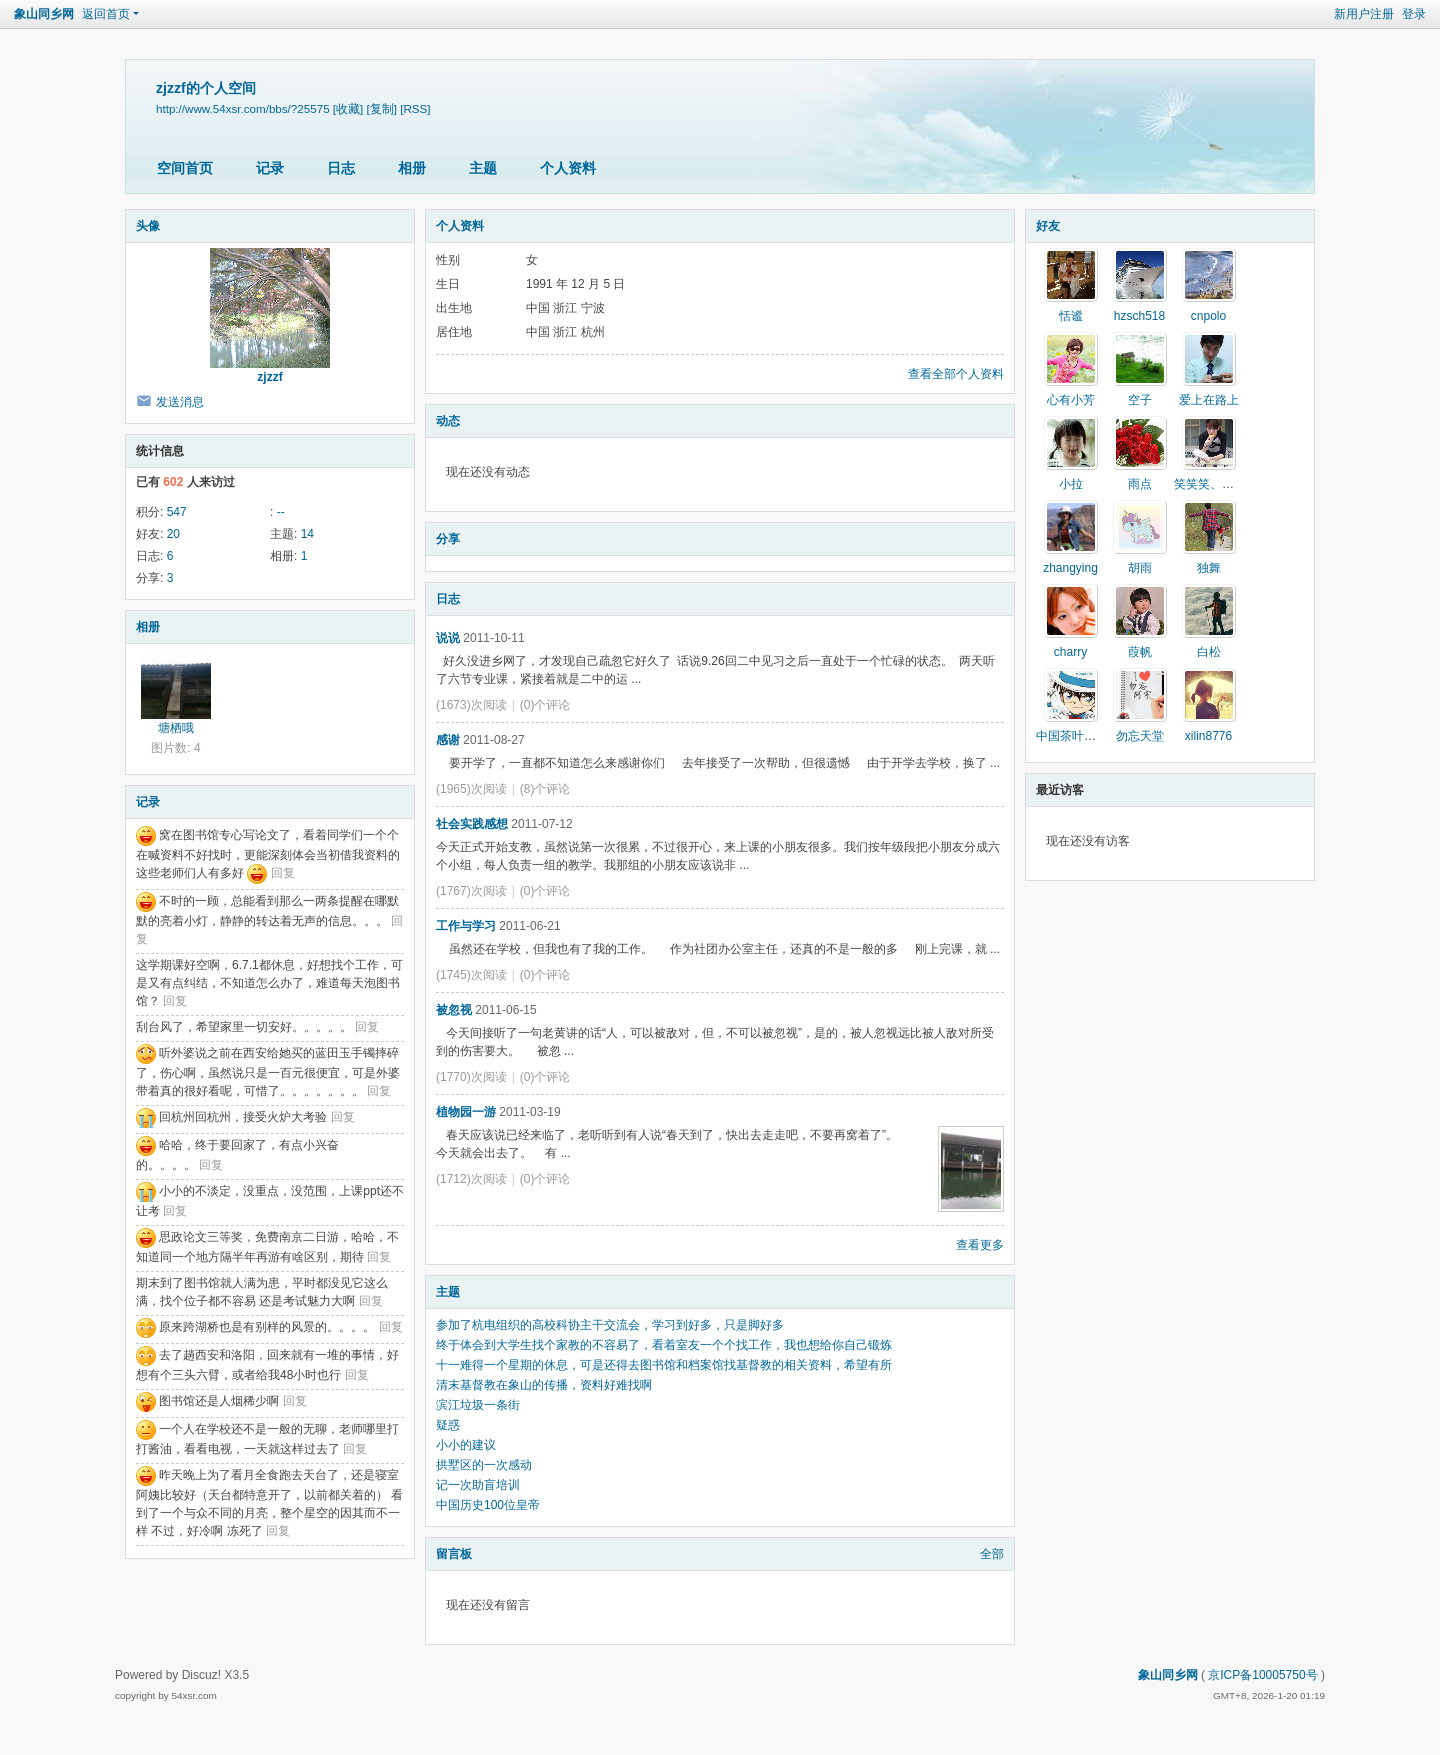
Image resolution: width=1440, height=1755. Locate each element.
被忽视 (454, 1010)
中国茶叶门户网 (1078, 736)
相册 (412, 168)
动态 (448, 421)
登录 (1414, 14)
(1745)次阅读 (471, 975)
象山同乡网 (44, 14)
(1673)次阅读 (471, 705)
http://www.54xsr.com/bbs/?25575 (243, 108)
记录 (270, 168)
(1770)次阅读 (471, 1077)
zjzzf (269, 377)
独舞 (1209, 568)
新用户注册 (1364, 14)
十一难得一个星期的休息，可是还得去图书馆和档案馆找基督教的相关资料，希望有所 (664, 1365)
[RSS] (415, 108)
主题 (483, 168)
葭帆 (1140, 652)
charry (1070, 652)
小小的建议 (466, 1445)
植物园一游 (466, 1112)
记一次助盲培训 (478, 1485)
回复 (283, 873)
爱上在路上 (1209, 400)
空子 (1140, 400)
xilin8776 (1208, 736)
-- (281, 512)
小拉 (1071, 484)
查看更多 (980, 1245)
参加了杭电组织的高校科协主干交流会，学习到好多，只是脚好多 (610, 1325)
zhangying (1070, 568)
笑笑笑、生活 (1210, 484)
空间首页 (185, 168)
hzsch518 (1139, 316)
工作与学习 (466, 926)
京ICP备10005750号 (1262, 1675)
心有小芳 (1071, 400)
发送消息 (180, 402)
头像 (148, 226)
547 (177, 512)
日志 (341, 168)
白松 (1209, 652)
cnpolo (1208, 316)
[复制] (382, 108)
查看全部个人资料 (956, 374)
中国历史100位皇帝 (488, 1505)
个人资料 (568, 168)
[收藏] (348, 108)
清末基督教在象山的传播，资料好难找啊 (544, 1385)
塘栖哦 (176, 728)
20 (173, 534)
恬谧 (1071, 316)
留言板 (454, 1554)
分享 (448, 539)
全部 (992, 1554)
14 (307, 534)
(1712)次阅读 (471, 1179)
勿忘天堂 (1140, 736)
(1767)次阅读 (471, 891)
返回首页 (106, 14)
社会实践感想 (472, 824)
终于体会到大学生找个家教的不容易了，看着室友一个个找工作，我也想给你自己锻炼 (664, 1345)
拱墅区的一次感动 (484, 1465)
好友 (1048, 226)
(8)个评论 (545, 789)
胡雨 (1140, 568)
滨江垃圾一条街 (478, 1405)
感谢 (448, 740)
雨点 (1140, 484)
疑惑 (448, 1425)
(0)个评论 (545, 705)
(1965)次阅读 (471, 789)
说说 (448, 638)
